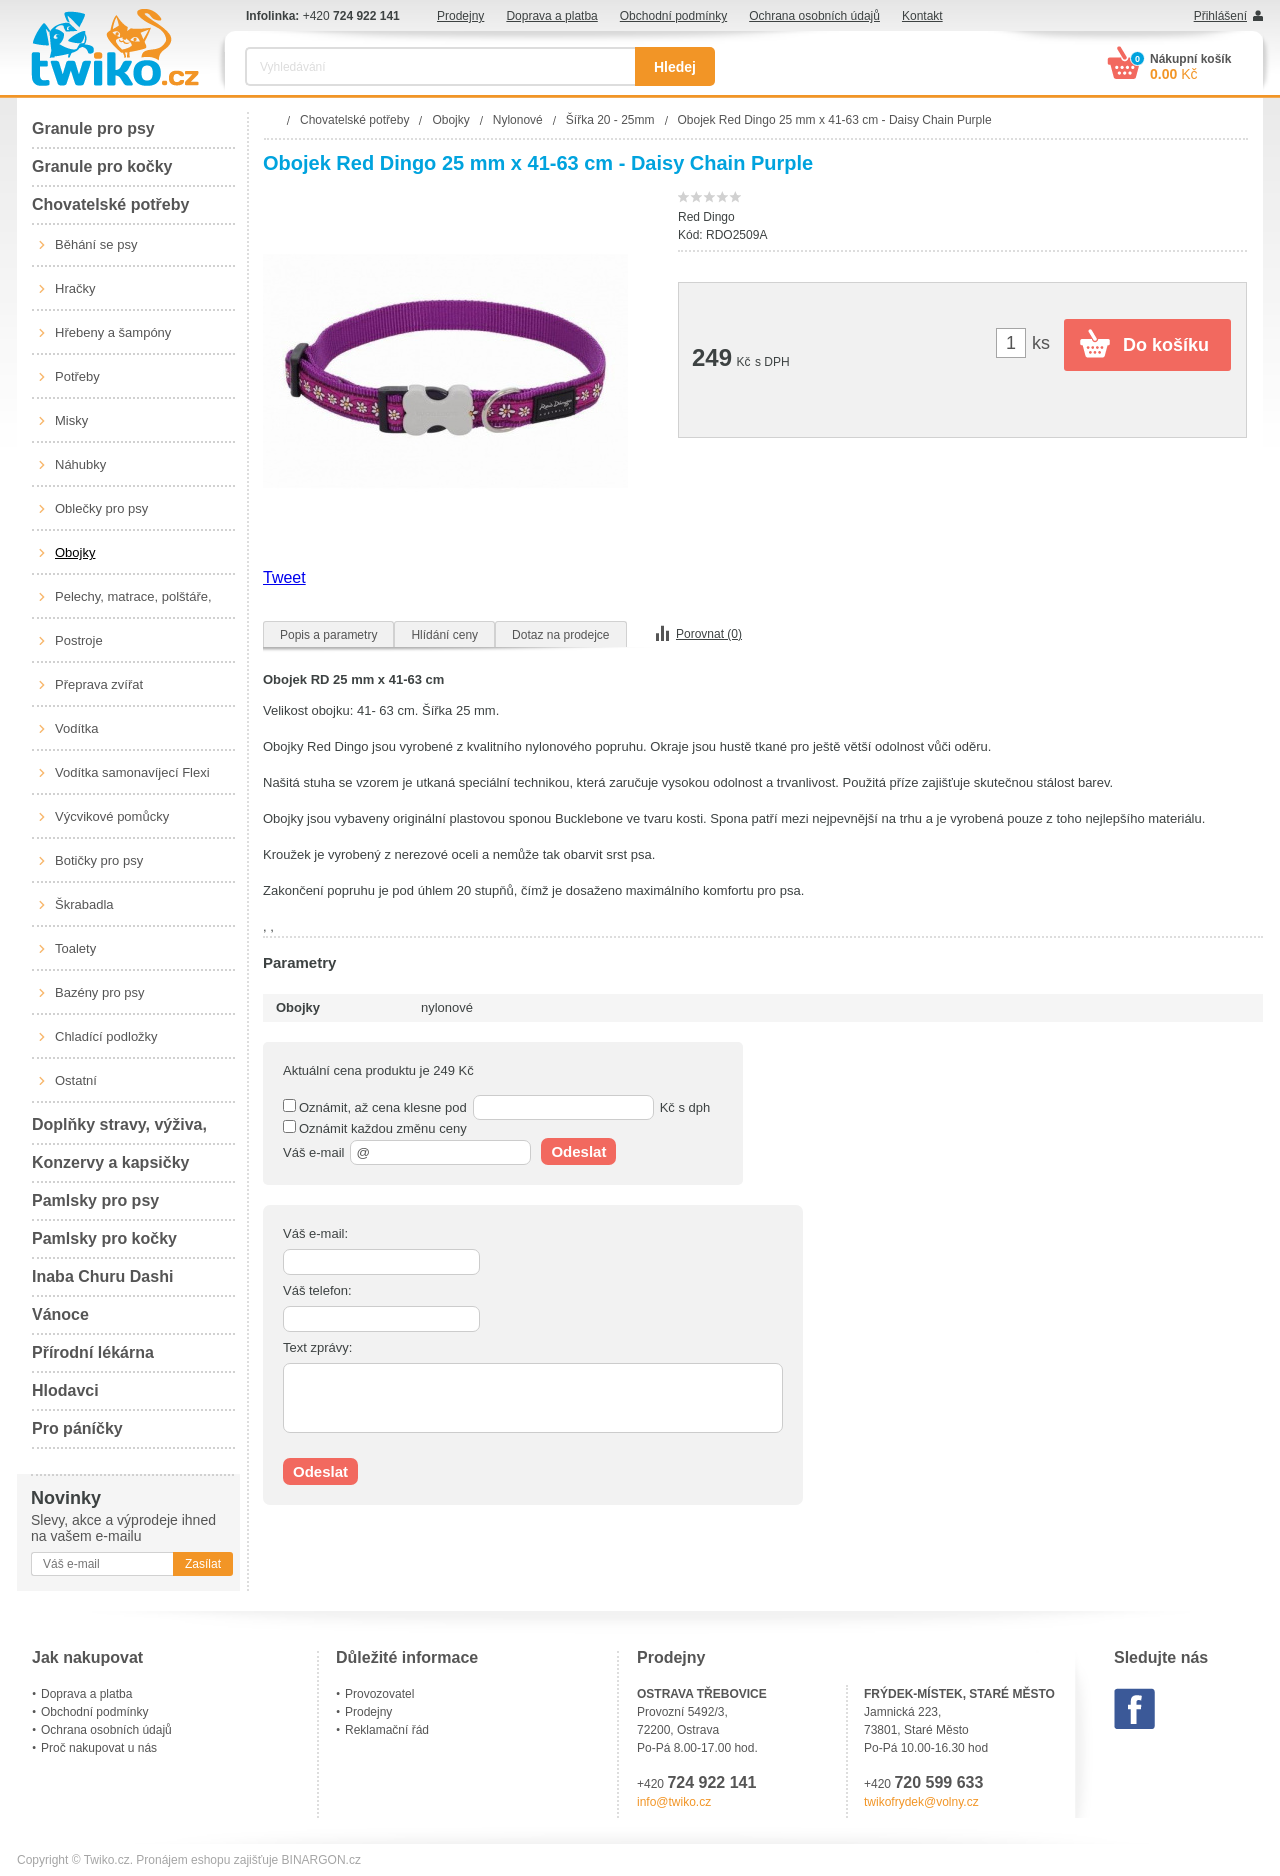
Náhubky (80, 464)
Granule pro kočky (102, 166)
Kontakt (922, 16)
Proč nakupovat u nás (99, 1748)
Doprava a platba (551, 16)
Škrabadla (84, 904)
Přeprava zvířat (99, 684)
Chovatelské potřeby (110, 204)
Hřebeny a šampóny (113, 332)
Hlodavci (65, 1390)
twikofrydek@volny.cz (921, 1802)
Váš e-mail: (315, 1233)
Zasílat (203, 1564)
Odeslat (578, 1151)
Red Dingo (706, 217)
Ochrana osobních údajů (814, 16)
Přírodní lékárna (93, 1352)
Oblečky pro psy (101, 508)
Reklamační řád (387, 1730)
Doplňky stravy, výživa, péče (119, 1130)
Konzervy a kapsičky (110, 1162)
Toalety (75, 948)
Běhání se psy (96, 244)
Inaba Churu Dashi (102, 1276)
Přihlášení (1220, 16)
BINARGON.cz (321, 1860)
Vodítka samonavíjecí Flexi (132, 772)
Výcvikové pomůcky (112, 816)
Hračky (75, 288)
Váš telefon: (317, 1290)
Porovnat (709, 634)
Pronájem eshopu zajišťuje (207, 1860)
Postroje (79, 640)
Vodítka (76, 728)
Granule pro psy (93, 128)
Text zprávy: (317, 1347)
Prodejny (460, 16)
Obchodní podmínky (673, 16)
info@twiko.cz (674, 1802)
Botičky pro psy (99, 860)
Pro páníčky (77, 1428)
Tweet (284, 577)
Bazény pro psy (100, 992)
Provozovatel (379, 1694)
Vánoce (60, 1314)
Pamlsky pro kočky (104, 1238)
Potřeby (77, 376)
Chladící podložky (106, 1036)
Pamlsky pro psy (95, 1200)
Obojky (75, 552)
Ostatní (76, 1080)
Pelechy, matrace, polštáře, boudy (133, 604)
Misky (71, 420)
